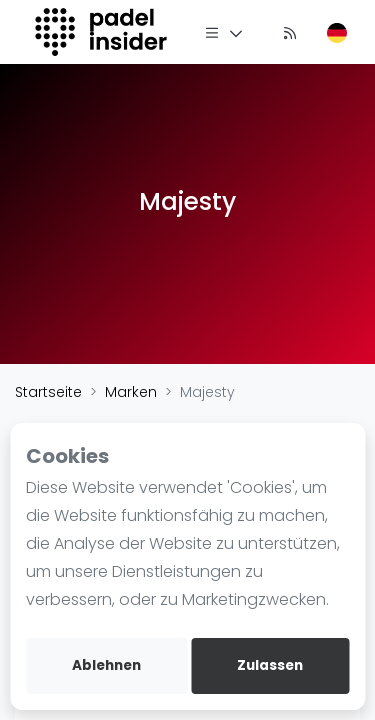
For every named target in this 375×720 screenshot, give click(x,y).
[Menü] (224, 32)
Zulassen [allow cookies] (270, 665)
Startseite (48, 392)
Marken (131, 392)
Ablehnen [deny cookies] (106, 665)
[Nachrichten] (290, 32)
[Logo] (103, 32)
